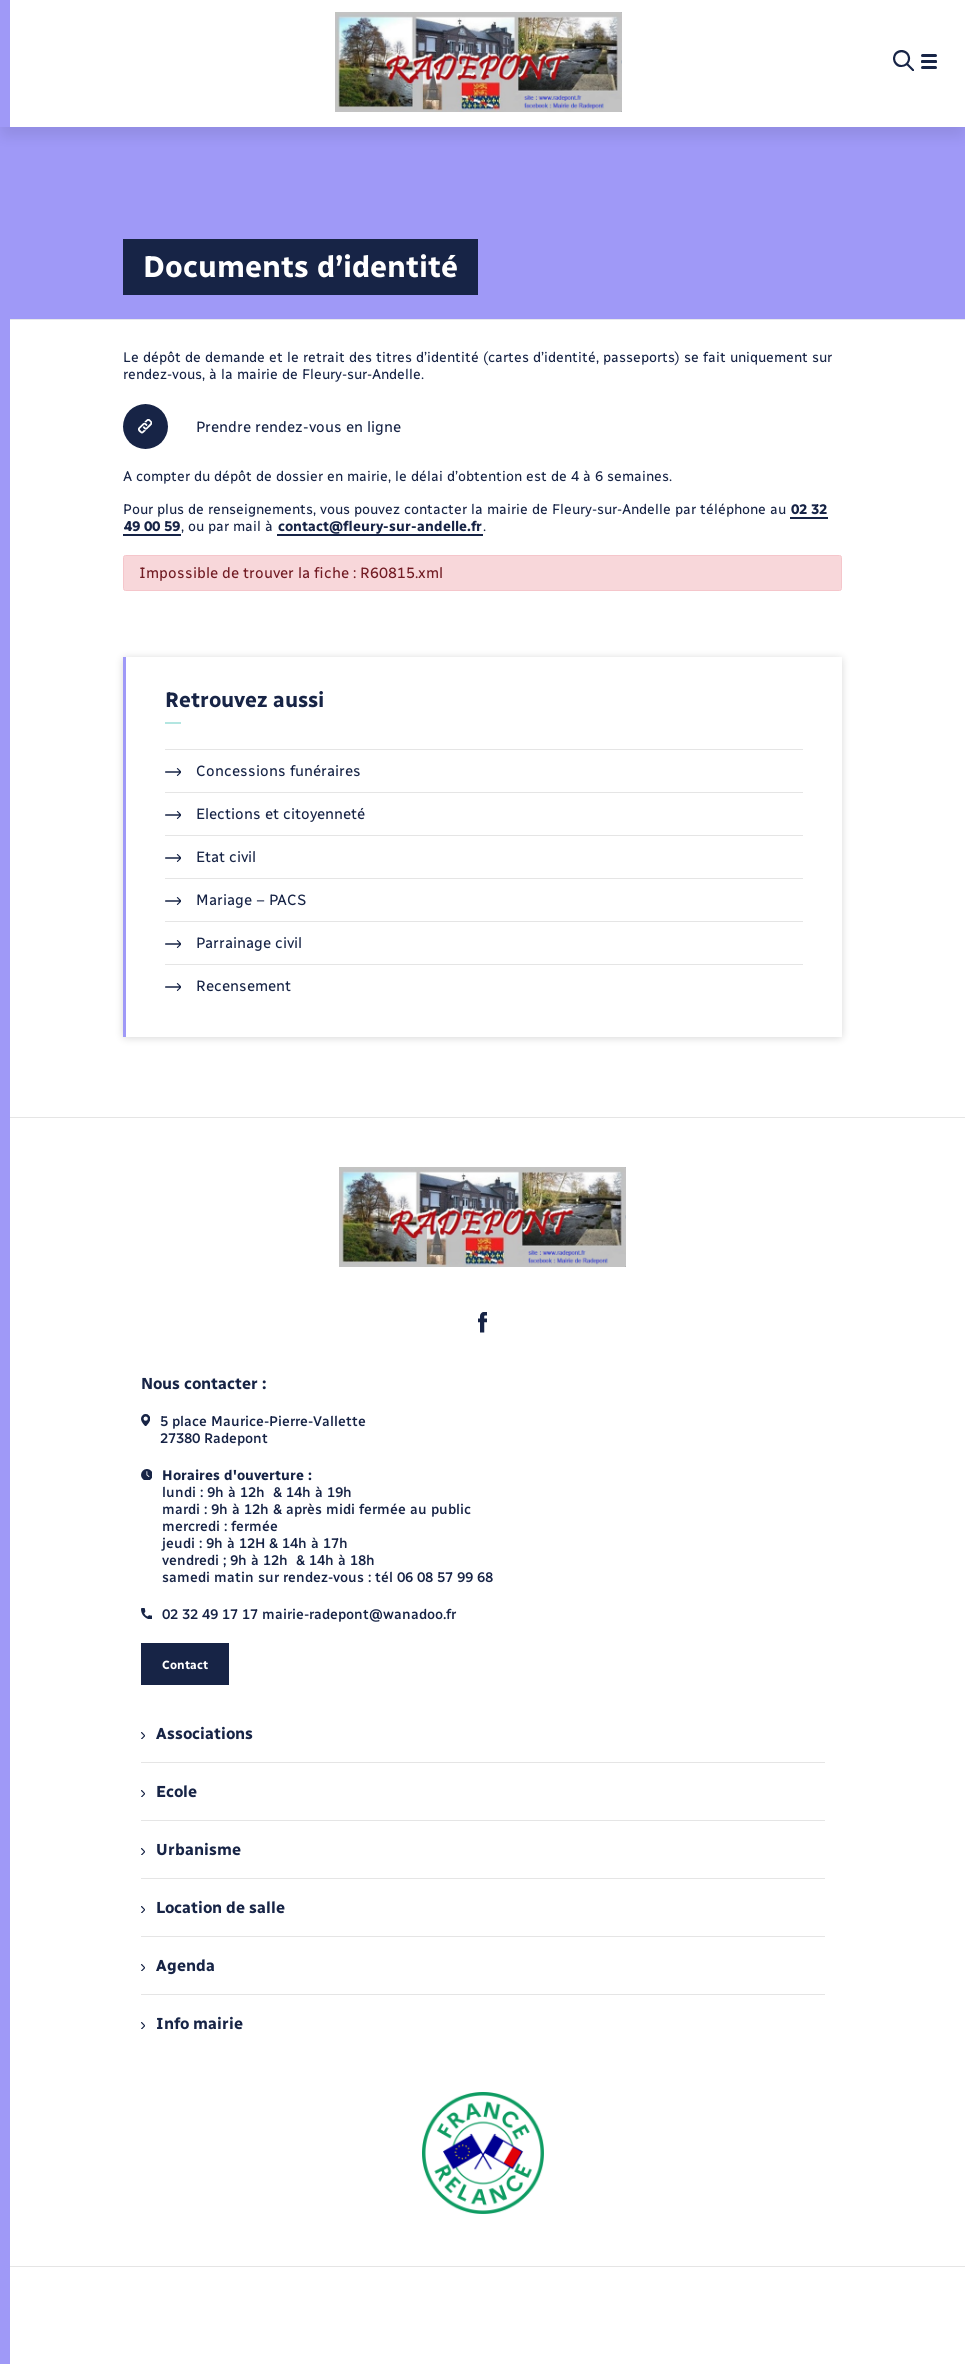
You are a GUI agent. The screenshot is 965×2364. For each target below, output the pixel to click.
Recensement (228, 986)
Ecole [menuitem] (169, 1791)
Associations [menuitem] (197, 1733)
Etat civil (211, 857)
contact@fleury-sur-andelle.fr (380, 526)
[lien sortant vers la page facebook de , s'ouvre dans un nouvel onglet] (483, 1322)
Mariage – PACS (236, 900)
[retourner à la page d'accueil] (478, 62)
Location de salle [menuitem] (213, 1907)
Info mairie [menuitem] (192, 2023)
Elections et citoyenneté (265, 814)
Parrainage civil (234, 943)
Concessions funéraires (263, 771)
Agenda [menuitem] (178, 1965)
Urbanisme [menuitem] (191, 1849)
